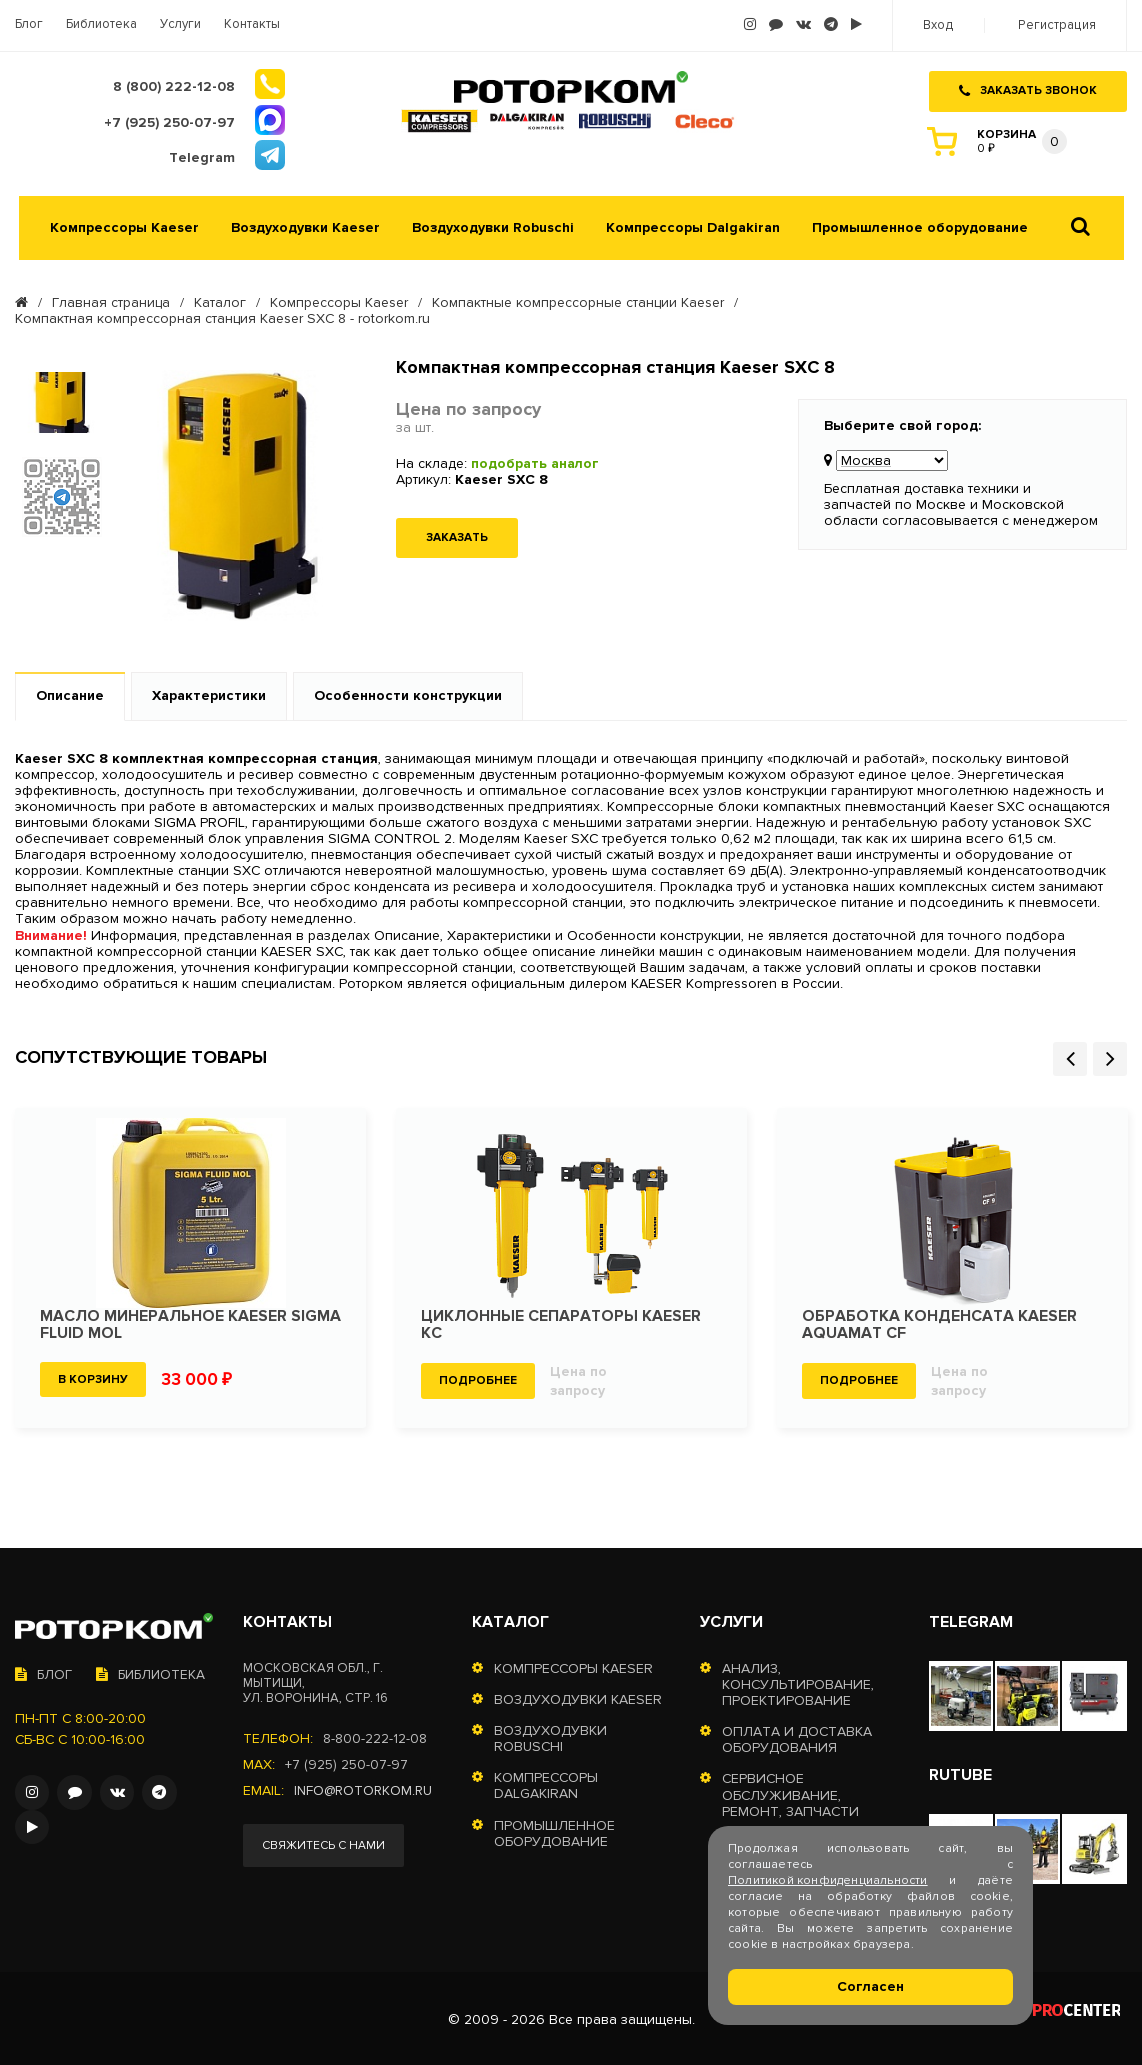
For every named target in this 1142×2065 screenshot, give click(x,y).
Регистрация (1058, 25)
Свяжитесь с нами (324, 1843)
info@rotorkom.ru (365, 1789)
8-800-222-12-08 (375, 1737)
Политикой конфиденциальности (828, 1880)
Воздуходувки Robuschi (493, 226)
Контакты (252, 24)
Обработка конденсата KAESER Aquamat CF (940, 1322)
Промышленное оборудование (920, 226)
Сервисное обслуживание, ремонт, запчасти (790, 1793)
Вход (941, 25)
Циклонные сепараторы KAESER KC (561, 1322)
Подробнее (478, 1378)
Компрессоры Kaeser (124, 226)
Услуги (180, 24)
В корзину (93, 1376)
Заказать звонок (1028, 88)
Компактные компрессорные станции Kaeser (578, 301)
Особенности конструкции (408, 693)
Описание (70, 693)
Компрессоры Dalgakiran (693, 226)
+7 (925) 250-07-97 (346, 1763)
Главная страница (111, 301)
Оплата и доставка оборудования (797, 1738)
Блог (29, 24)
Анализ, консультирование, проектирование (798, 1683)
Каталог (220, 301)
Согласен (870, 1986)
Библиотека (101, 24)
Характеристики (209, 693)
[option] (61, 400)
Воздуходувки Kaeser (305, 226)
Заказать (457, 535)
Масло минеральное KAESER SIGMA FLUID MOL (190, 1322)
